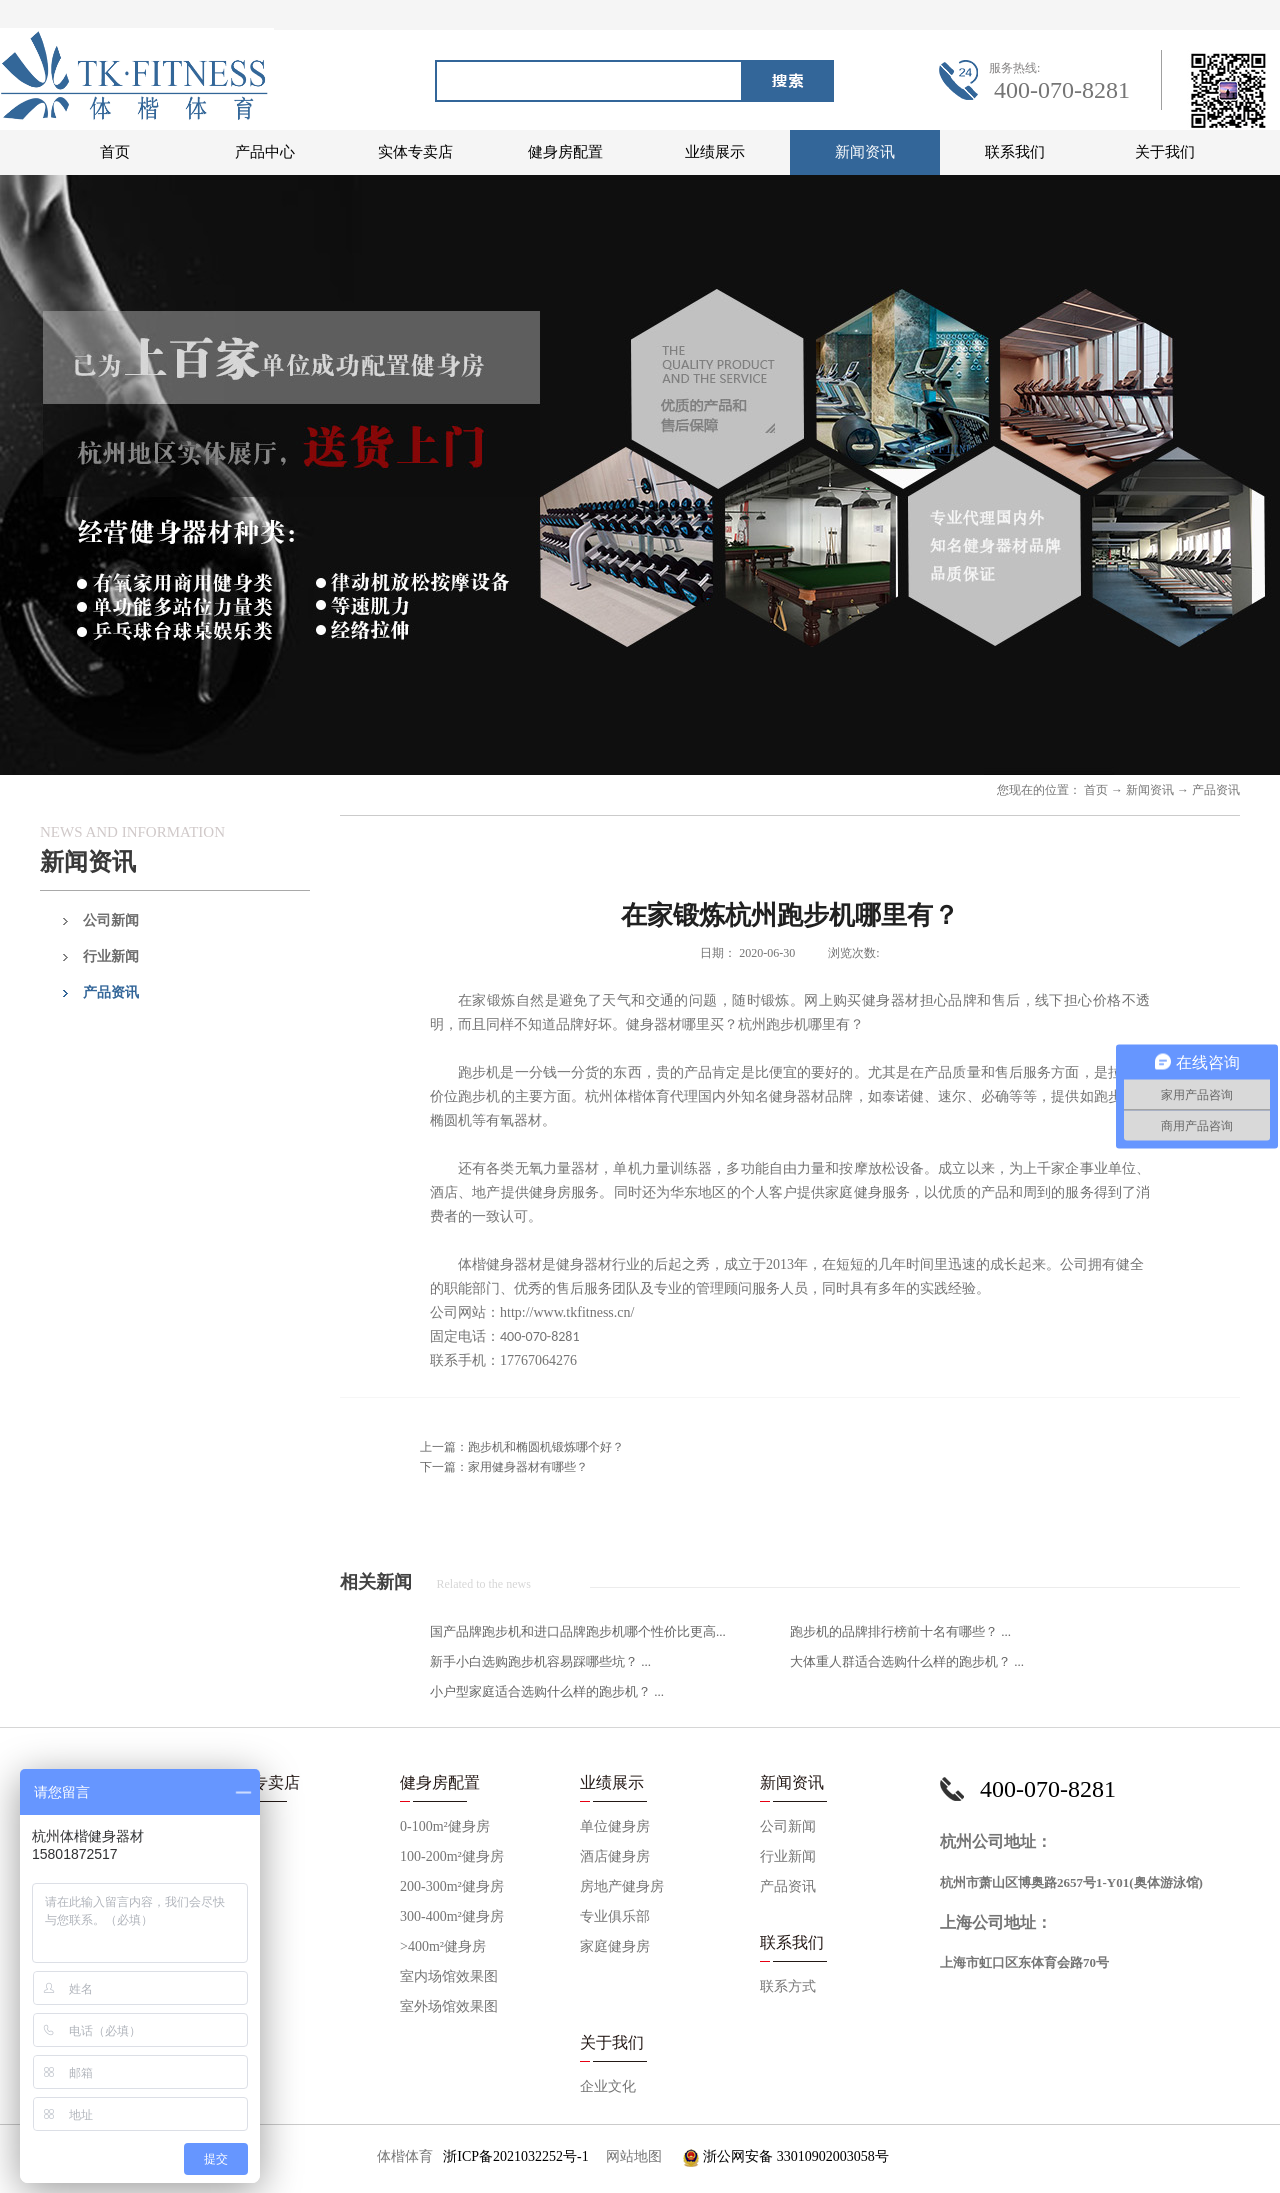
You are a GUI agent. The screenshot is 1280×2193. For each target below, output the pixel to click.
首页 (115, 152)
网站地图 (630, 2156)
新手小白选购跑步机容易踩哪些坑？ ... (540, 1661)
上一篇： (522, 1447)
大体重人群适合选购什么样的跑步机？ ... (907, 1661)
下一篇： (504, 1467)
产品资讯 (1216, 790)
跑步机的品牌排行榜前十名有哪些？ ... (900, 1631)
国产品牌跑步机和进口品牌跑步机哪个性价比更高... (578, 1631)
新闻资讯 (1150, 790)
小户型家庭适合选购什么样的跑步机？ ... (547, 1691)
